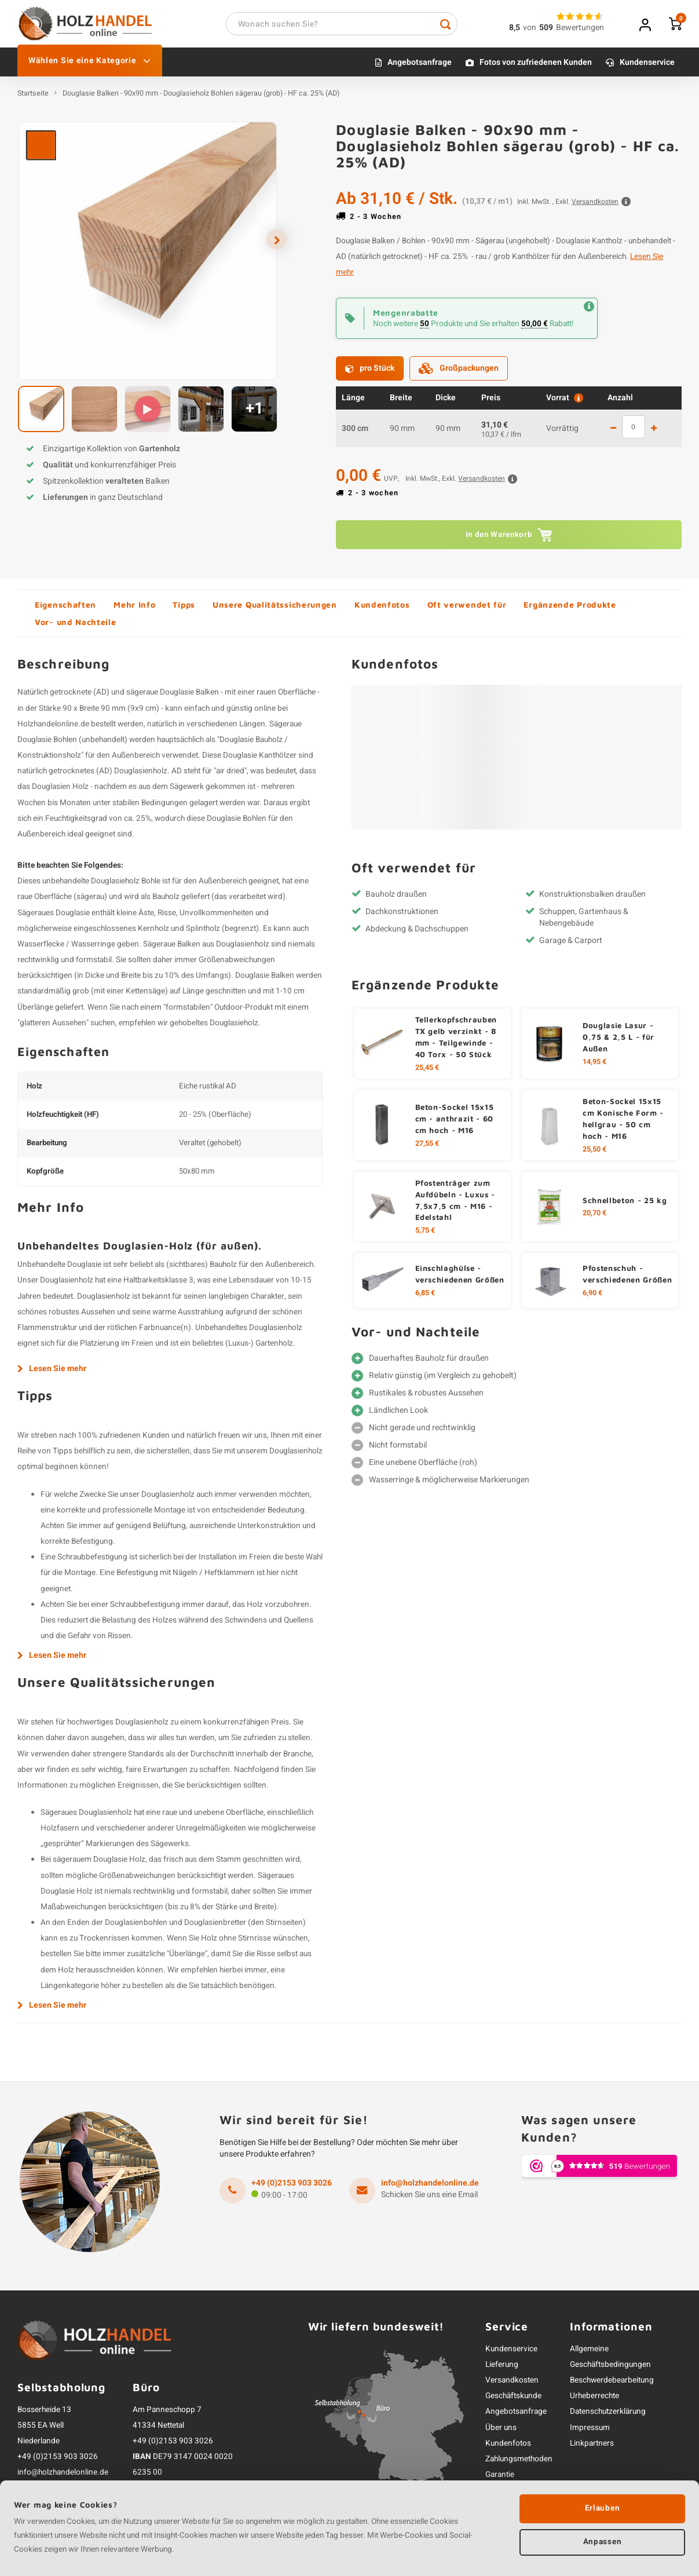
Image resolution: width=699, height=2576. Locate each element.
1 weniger (613, 433)
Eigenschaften (65, 609)
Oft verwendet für (467, 609)
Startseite (33, 98)
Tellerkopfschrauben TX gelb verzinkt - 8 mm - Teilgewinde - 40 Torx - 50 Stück (456, 1042)
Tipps (184, 609)
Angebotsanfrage (419, 67)
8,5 (514, 30)
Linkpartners (592, 2447)
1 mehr (654, 433)
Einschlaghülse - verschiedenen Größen (459, 1278)
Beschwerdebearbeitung (612, 2385)
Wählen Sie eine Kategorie (89, 65)
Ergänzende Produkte (570, 609)
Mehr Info (134, 609)
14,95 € (594, 1066)
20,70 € (594, 1217)
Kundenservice (647, 67)
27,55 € (427, 1147)
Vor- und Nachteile (75, 626)
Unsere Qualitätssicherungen (275, 609)
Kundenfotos (382, 609)
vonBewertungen (563, 30)
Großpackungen (459, 373)
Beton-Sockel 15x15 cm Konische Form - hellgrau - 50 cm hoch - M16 (623, 1123)
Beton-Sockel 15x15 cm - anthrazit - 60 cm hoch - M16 (454, 1122)
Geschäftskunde (513, 2400)
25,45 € (427, 1071)
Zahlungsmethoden (518, 2463)
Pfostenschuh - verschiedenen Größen (627, 1278)
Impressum (590, 2432)
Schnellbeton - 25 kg (625, 1204)
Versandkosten (512, 2385)
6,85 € (425, 1297)
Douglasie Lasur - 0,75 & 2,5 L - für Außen (618, 1041)
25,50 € (594, 1153)
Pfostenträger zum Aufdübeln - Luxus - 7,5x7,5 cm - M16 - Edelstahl (455, 1204)
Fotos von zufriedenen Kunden (536, 67)
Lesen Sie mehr (51, 1373)
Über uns (501, 2432)
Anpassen (602, 2543)
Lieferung (501, 2369)
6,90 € (592, 1297)
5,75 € (425, 1235)
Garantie (499, 2479)
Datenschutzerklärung (608, 2416)
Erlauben (602, 2508)
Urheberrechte (594, 2400)
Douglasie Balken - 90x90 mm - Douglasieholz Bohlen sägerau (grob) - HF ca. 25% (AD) (201, 98)
